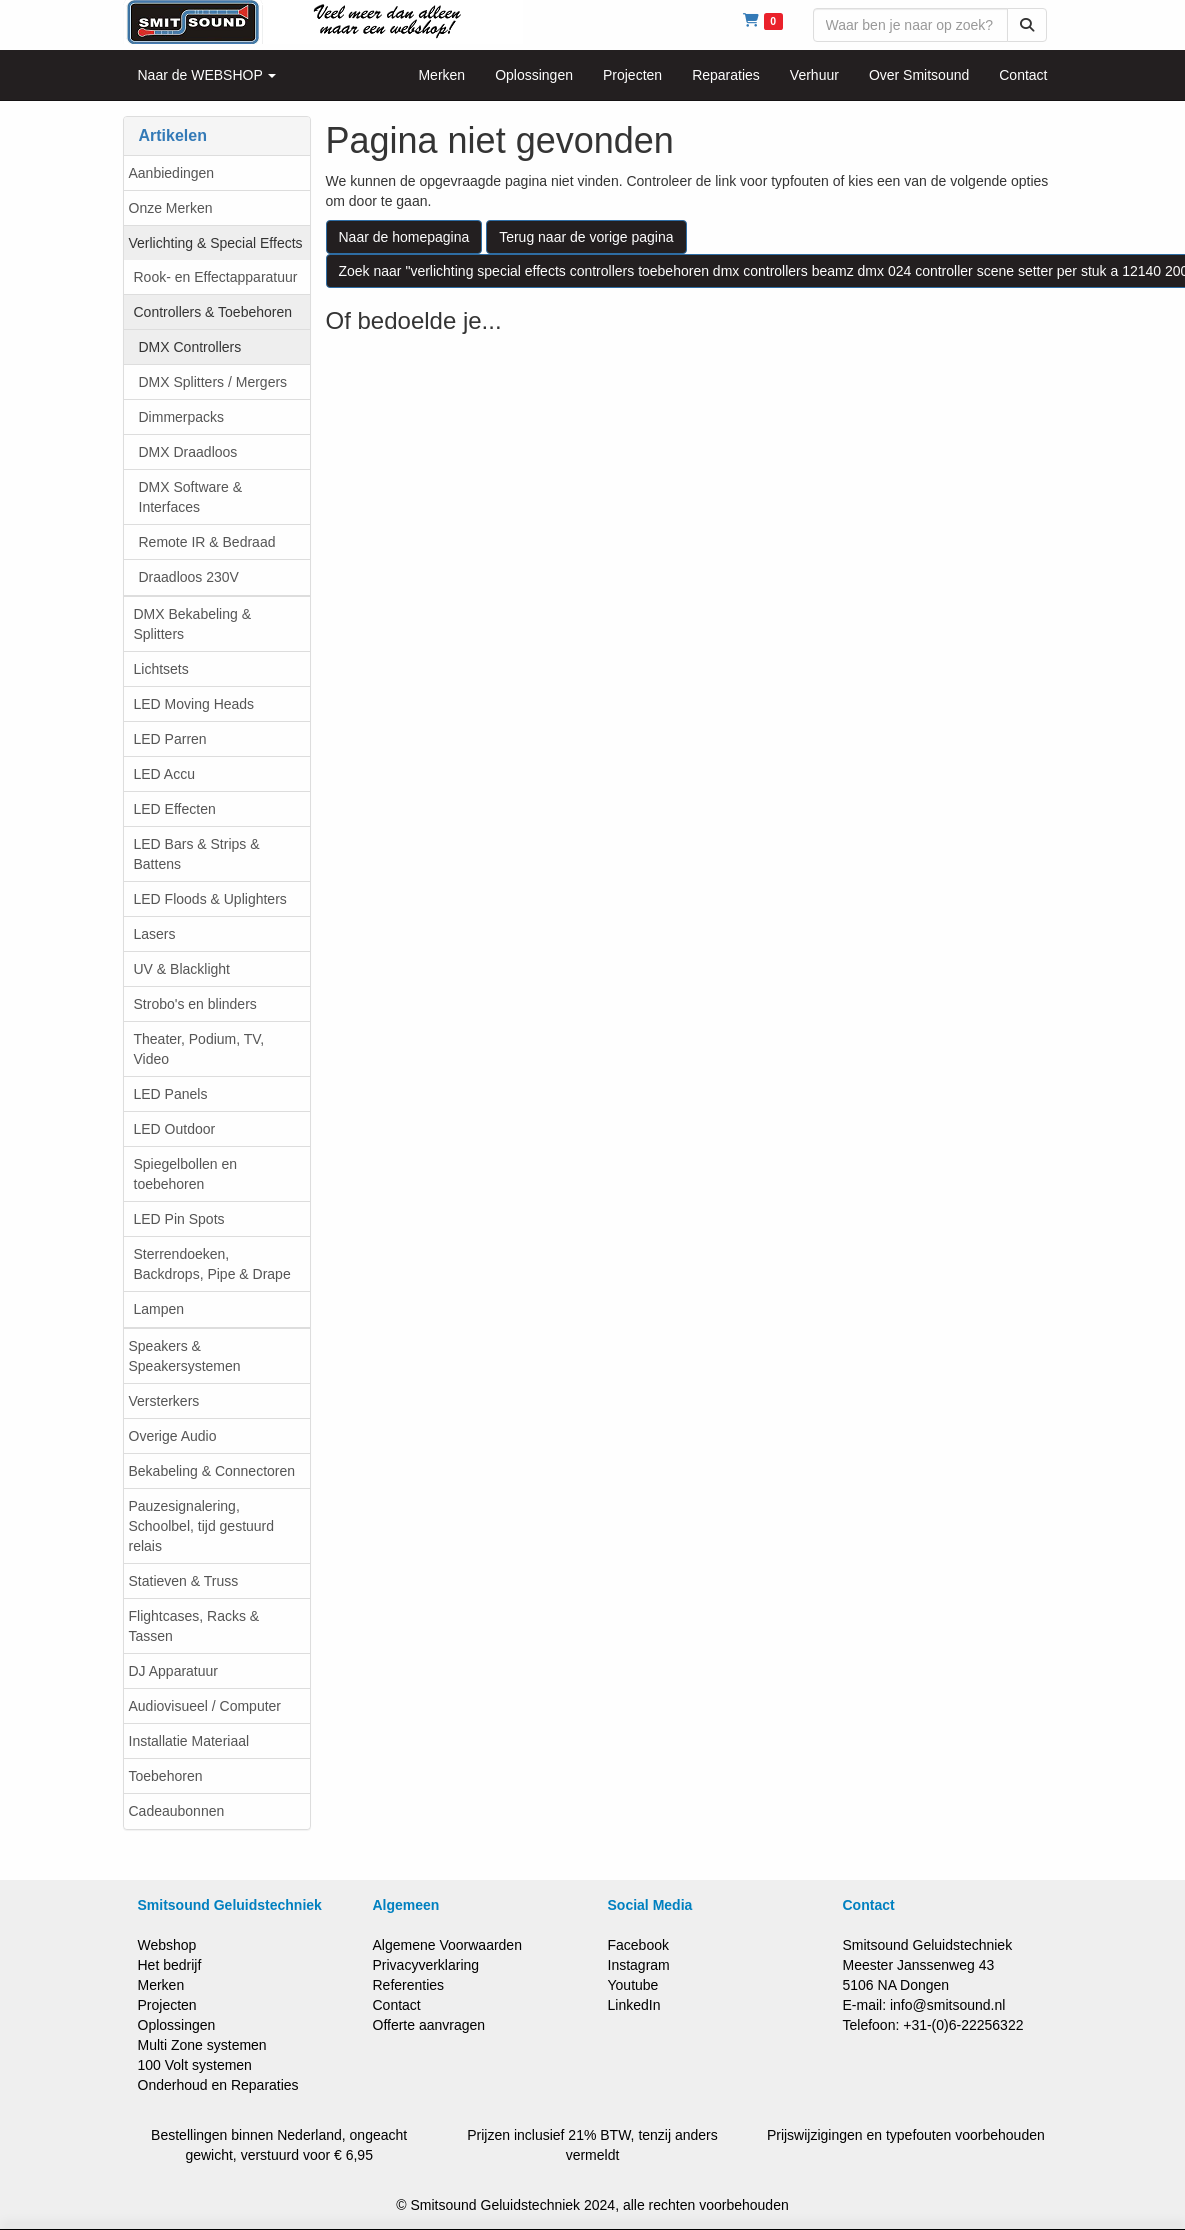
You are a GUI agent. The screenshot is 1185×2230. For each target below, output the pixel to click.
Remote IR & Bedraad (207, 542)
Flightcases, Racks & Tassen (194, 1626)
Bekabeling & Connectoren (212, 1471)
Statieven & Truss (184, 1581)
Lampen (159, 1309)
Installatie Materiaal (189, 1741)
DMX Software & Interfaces (190, 497)
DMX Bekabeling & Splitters (193, 624)
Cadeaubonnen (177, 1811)
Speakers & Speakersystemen (185, 1356)
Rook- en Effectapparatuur (216, 277)
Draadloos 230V (189, 577)
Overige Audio (173, 1436)
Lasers (155, 934)
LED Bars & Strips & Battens (197, 854)
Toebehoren (166, 1776)
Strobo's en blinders (195, 1004)
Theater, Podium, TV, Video (199, 1049)
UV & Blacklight (182, 969)
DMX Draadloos (188, 452)
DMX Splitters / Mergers (213, 382)
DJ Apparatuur (174, 1671)
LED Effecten (175, 809)
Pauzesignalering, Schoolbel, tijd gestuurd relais (202, 1526)
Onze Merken (171, 208)
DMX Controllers (190, 347)
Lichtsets (161, 669)
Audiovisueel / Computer (205, 1706)
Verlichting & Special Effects (216, 243)
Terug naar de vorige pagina (586, 237)
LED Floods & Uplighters (210, 899)
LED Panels (171, 1094)
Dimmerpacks (182, 417)
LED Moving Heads (194, 704)
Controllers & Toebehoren (213, 312)
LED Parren (170, 739)
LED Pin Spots (179, 1219)
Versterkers (164, 1401)
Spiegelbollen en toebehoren (186, 1174)
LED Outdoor (175, 1129)
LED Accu (164, 774)
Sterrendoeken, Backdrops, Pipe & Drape (212, 1264)
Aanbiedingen (172, 173)
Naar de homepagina (404, 237)
